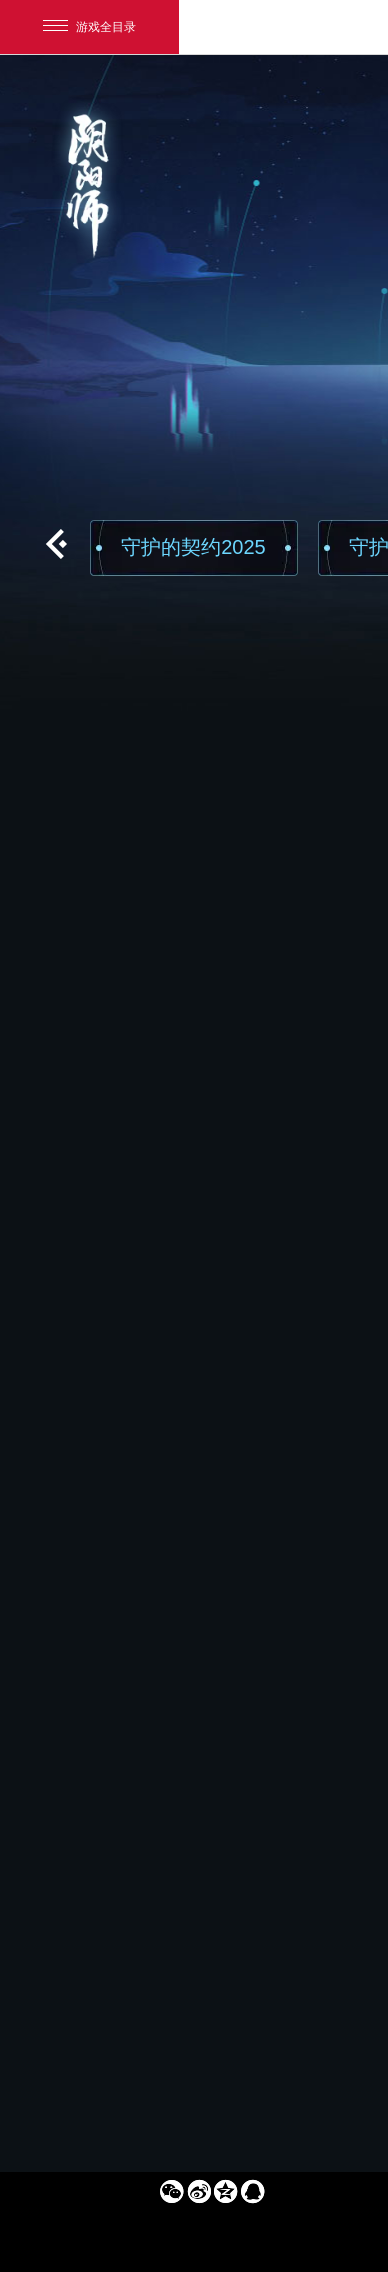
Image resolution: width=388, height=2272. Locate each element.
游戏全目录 (89, 27)
